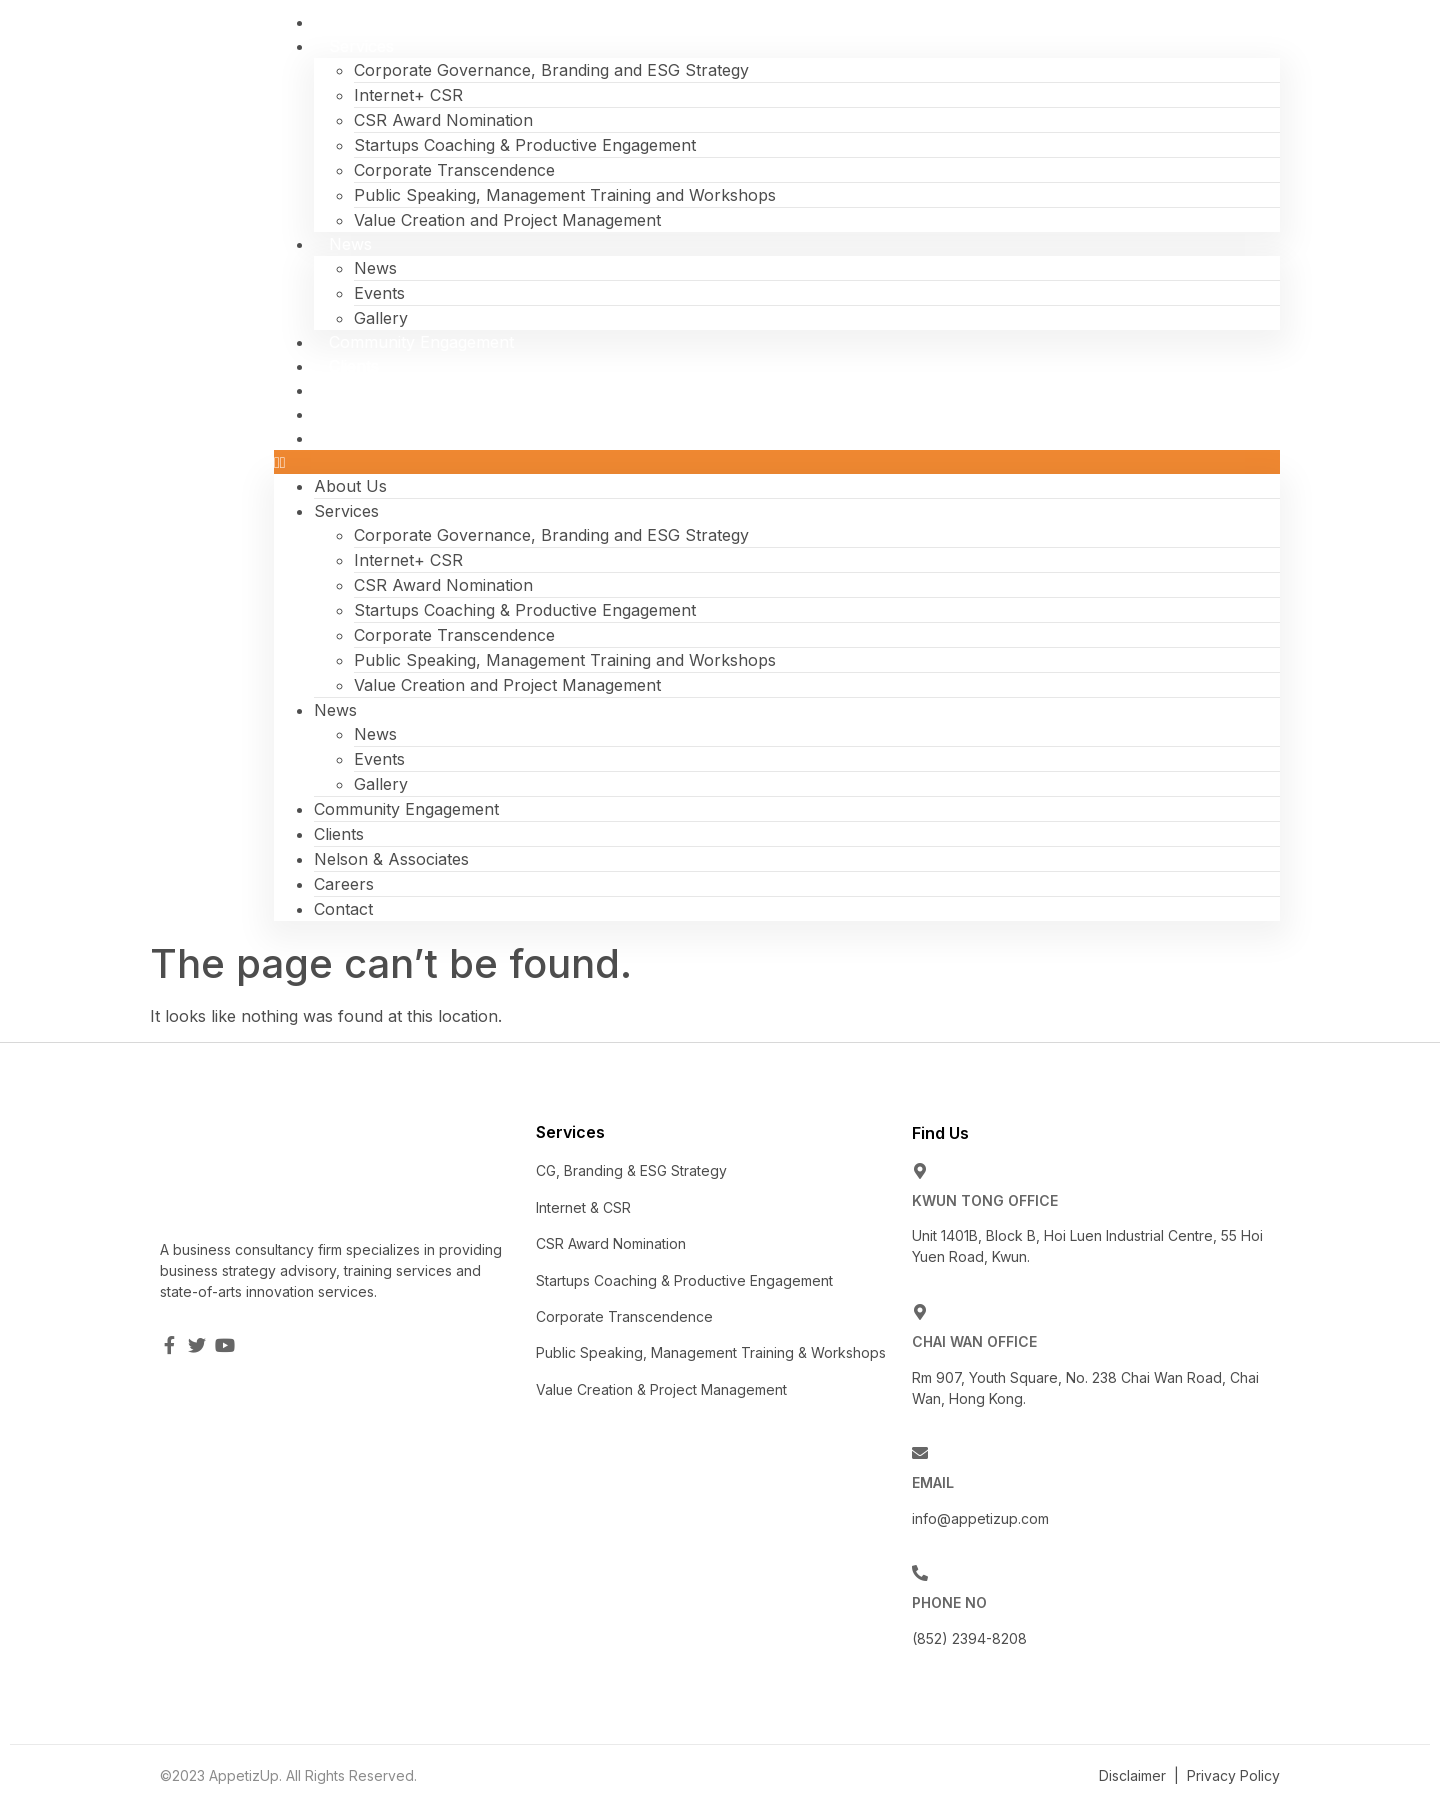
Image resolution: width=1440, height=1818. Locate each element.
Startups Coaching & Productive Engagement (525, 145)
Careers (359, 414)
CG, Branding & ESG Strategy (631, 1170)
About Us (365, 22)
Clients (354, 366)
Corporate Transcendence (454, 170)
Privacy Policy (1233, 1775)
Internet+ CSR (408, 95)
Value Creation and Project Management (507, 220)
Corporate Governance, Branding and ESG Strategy (551, 70)
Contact (358, 438)
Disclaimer (1132, 1775)
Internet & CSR (583, 1207)
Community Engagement (421, 342)
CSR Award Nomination (443, 120)
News (350, 244)
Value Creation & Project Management (661, 1389)
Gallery (381, 318)
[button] (777, 462)
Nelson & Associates (406, 390)
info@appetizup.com (980, 1518)
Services (361, 46)
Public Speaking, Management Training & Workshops (711, 1352)
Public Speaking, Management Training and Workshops (565, 195)
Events (379, 293)
